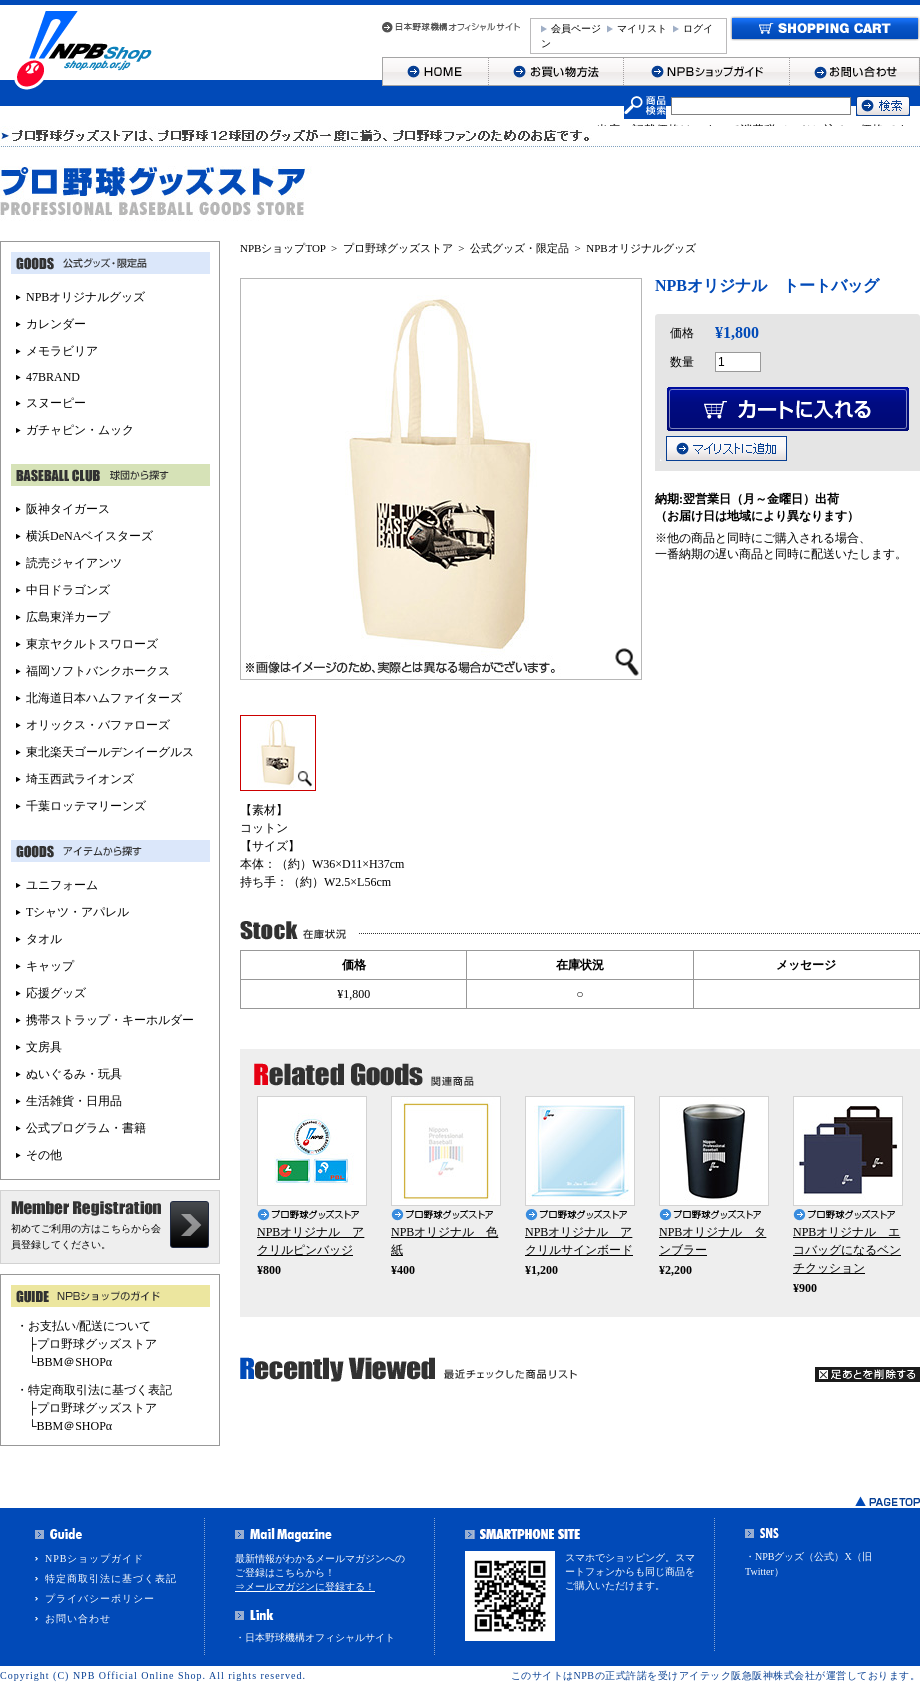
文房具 (44, 1047)
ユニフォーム (62, 885)
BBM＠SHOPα (75, 1362)
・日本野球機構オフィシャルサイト (315, 1637)
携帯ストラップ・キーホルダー (110, 1020)
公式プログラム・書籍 (86, 1128)
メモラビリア (62, 351)
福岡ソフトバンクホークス (98, 671)
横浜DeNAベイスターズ (89, 536)
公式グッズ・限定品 (519, 248)
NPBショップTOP (283, 248)
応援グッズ (56, 993)
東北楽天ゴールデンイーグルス (110, 752)
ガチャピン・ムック (80, 430)
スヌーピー (56, 403)
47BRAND (53, 377)
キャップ (50, 966)
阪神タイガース (68, 509)
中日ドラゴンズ (68, 590)
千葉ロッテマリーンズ (86, 806)
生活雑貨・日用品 (74, 1101)
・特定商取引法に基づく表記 (94, 1390)
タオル (44, 939)
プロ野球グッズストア (398, 248)
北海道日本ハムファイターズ (104, 698)
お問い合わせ (78, 1618)
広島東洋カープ (68, 617)
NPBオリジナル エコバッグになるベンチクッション (847, 1250)
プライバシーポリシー (100, 1598)
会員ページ (576, 28)
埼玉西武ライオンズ (80, 779)
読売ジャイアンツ (74, 563)
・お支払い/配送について (83, 1326)
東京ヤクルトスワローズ (92, 644)
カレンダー (56, 324)
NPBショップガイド (94, 1558)
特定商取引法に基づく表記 (111, 1578)
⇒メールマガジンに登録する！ (305, 1586)
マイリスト (642, 28)
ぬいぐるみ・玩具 (74, 1074)
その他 (44, 1155)
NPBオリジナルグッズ (640, 248)
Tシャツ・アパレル (77, 912)
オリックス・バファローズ (98, 725)
